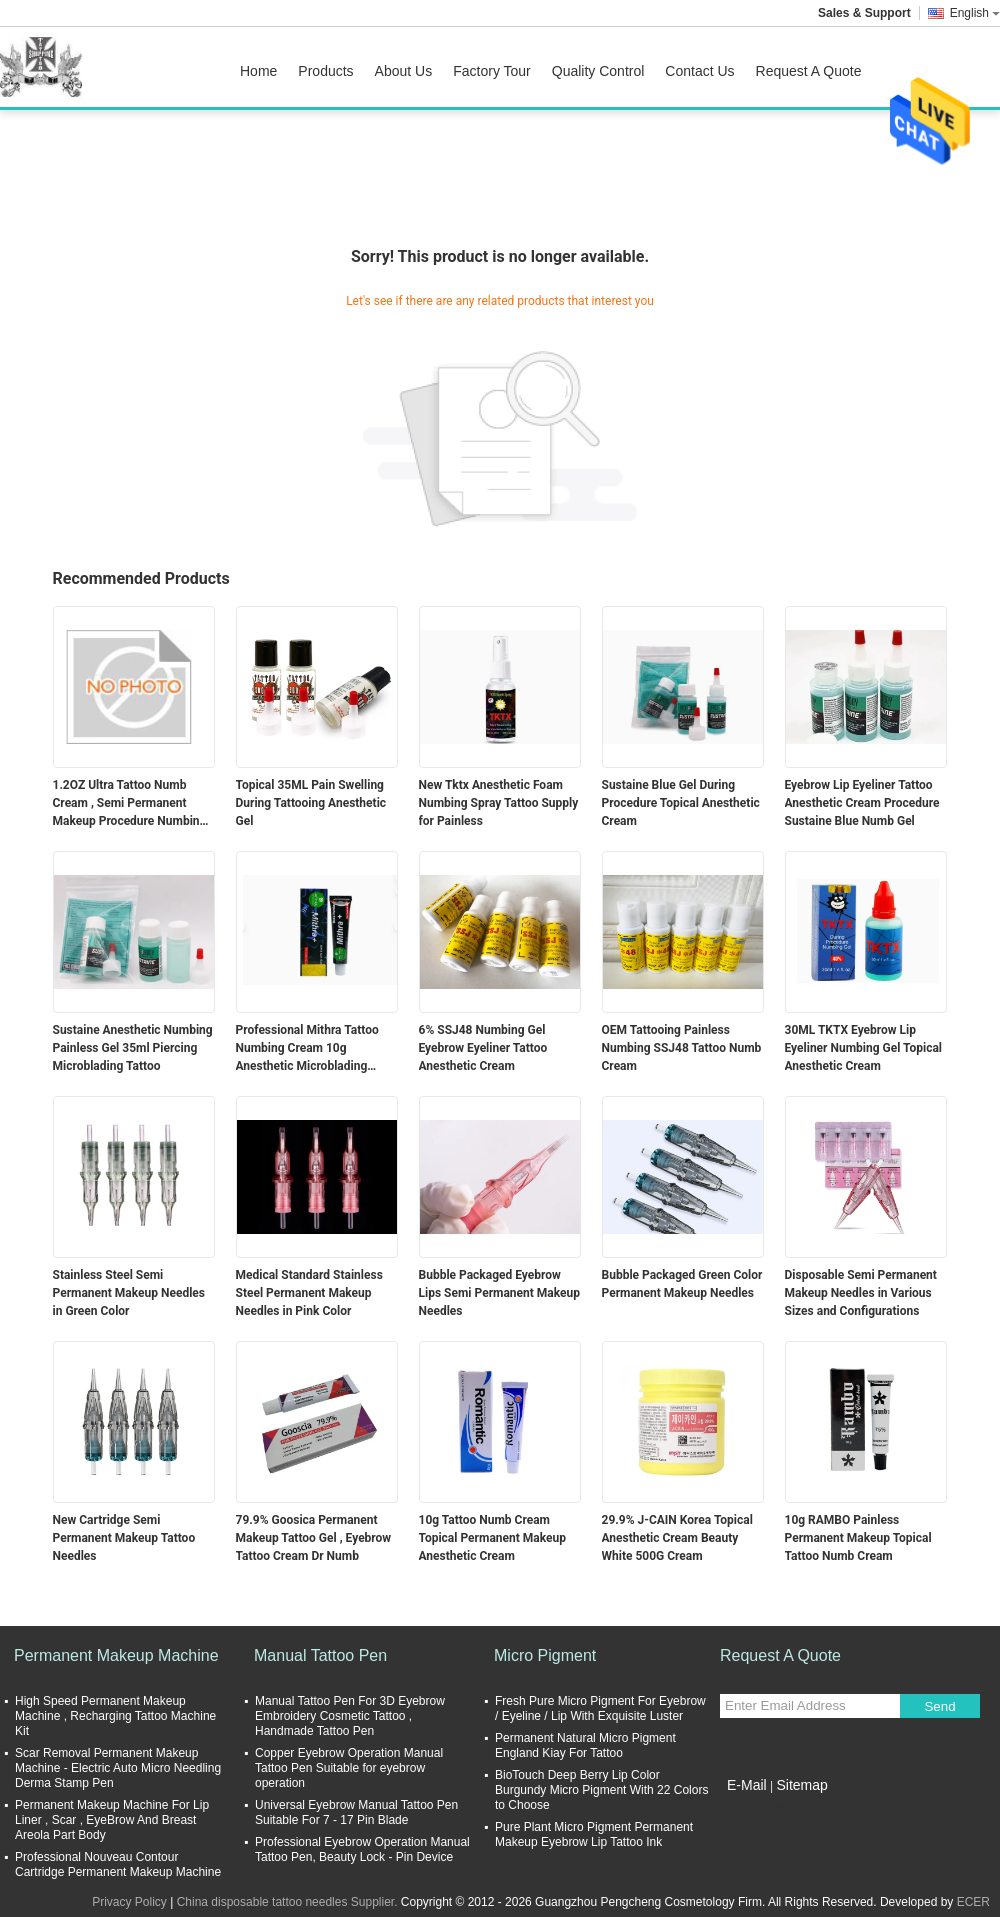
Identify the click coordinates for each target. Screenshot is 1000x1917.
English (975, 13)
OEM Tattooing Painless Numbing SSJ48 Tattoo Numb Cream (682, 1048)
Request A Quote (809, 71)
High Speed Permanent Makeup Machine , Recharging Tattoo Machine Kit (115, 1716)
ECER (973, 1902)
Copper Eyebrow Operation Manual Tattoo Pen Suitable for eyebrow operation (349, 1768)
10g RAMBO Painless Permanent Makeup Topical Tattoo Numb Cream (858, 1538)
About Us (404, 71)
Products (325, 71)
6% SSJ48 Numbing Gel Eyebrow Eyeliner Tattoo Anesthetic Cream (483, 1048)
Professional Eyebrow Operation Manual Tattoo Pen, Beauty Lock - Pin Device (362, 1849)
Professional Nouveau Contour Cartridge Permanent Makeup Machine (118, 1864)
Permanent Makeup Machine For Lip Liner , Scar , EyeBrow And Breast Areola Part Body (112, 1820)
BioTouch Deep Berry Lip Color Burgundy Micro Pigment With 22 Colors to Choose (601, 1790)
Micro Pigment (545, 1655)
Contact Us (699, 71)
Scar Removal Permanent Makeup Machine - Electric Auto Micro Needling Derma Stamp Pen (118, 1768)
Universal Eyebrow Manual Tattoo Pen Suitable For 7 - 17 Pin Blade (356, 1812)
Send (939, 1706)
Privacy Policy (129, 1902)
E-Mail (747, 1785)
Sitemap (801, 1785)
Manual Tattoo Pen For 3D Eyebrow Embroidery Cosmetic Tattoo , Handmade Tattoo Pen (350, 1716)
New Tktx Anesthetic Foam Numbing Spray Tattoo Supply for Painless (499, 803)
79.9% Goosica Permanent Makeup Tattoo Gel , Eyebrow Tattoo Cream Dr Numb (314, 1538)
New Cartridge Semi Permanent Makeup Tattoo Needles (124, 1538)
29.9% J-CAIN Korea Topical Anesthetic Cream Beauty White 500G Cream (677, 1538)
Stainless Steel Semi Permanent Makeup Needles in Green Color (129, 1293)
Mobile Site (755, 1810)
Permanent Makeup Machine (116, 1655)
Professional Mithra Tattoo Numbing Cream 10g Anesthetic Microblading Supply (307, 1049)
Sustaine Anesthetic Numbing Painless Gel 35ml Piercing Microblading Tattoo (133, 1048)
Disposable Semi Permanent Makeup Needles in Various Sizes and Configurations (861, 1293)
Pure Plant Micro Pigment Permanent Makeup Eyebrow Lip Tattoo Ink (594, 1834)
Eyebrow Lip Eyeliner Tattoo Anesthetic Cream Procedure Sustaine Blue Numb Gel (862, 803)
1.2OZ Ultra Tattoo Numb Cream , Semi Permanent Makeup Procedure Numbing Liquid (130, 804)
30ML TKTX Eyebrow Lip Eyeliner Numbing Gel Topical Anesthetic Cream (864, 1048)
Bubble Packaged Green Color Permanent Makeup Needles (682, 1284)
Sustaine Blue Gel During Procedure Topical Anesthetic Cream (681, 803)
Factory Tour (492, 71)
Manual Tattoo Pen (320, 1655)
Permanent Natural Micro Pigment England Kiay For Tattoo (585, 1745)
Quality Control (598, 71)
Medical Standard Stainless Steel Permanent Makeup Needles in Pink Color (309, 1293)
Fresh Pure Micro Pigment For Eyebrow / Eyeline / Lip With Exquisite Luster (600, 1708)
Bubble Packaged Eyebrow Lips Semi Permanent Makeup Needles (499, 1293)
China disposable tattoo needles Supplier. (289, 1902)
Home (258, 71)
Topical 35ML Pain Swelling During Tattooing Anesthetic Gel (311, 803)
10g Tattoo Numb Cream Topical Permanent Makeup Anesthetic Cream (492, 1538)
